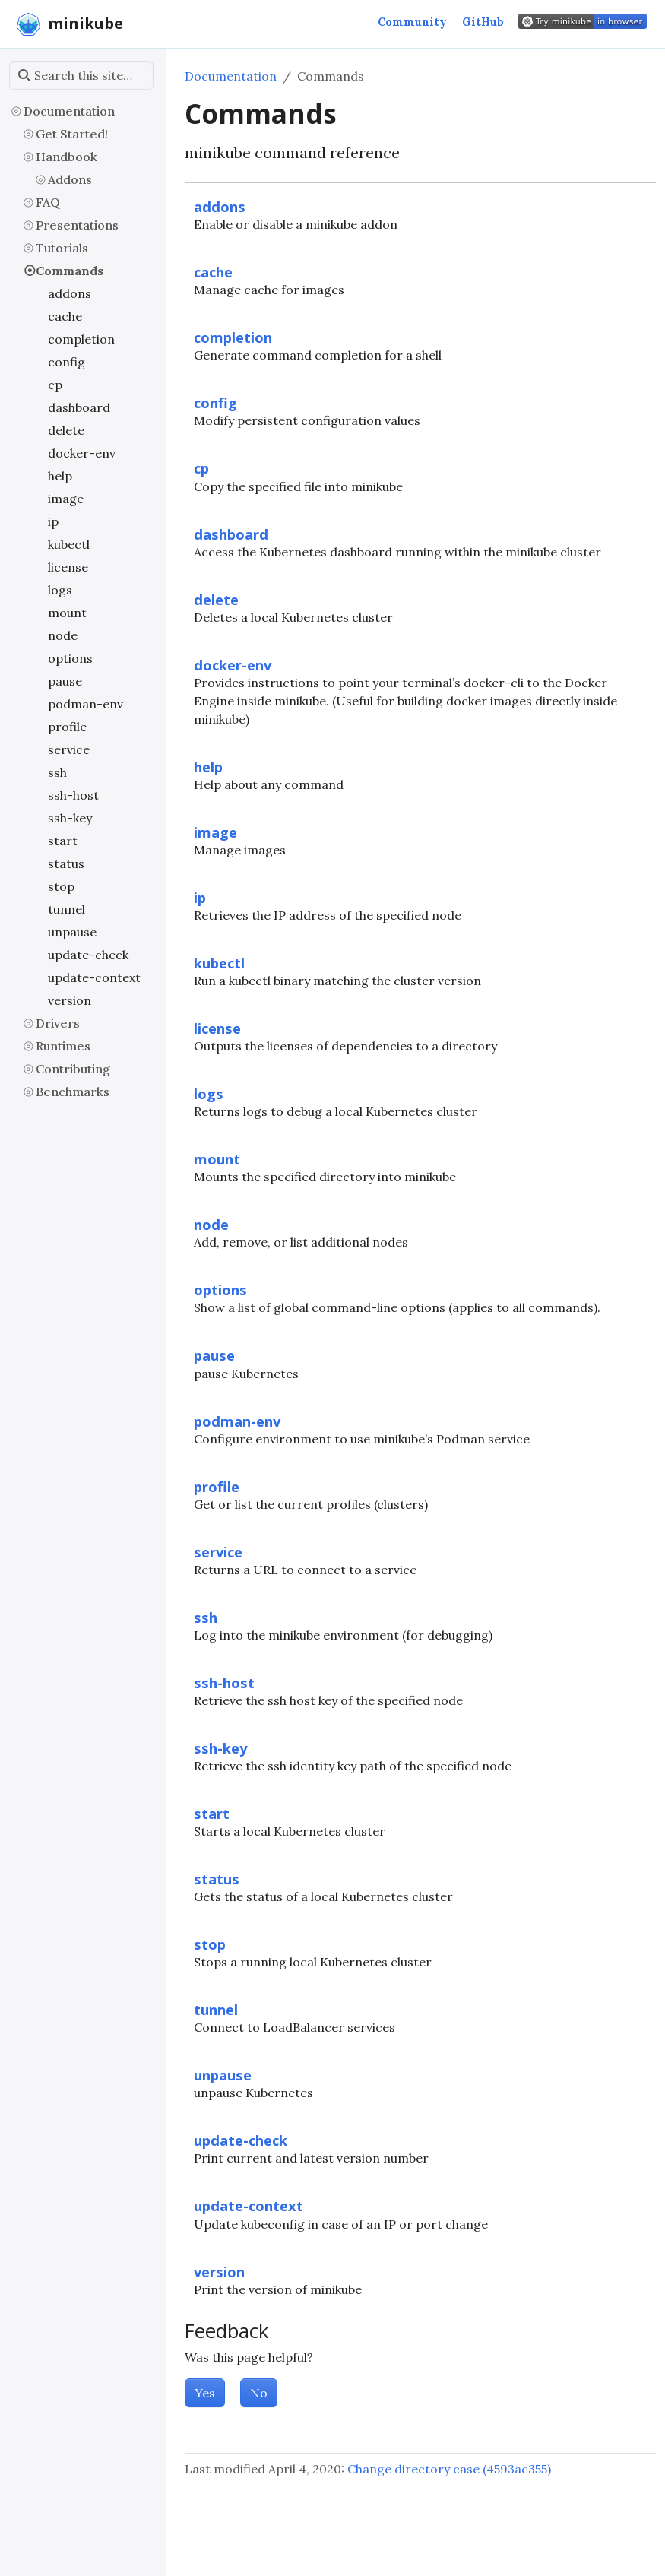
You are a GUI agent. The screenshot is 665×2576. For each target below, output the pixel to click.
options (70, 658)
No (259, 2392)
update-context (94, 977)
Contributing (73, 1068)
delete (66, 430)
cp (55, 384)
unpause (72, 931)
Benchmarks (72, 1091)
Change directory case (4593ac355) (449, 2468)
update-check (88, 954)
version (69, 1000)
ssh (57, 772)
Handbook (66, 156)
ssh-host (73, 795)
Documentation (69, 111)
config (66, 361)
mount (67, 612)
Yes (205, 2392)
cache (65, 316)
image (66, 498)
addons (69, 293)
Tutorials (62, 247)
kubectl (69, 544)
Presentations (77, 225)
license (68, 567)
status (66, 863)
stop (61, 886)
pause (65, 681)
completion (81, 339)
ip (53, 521)
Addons (70, 179)
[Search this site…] (81, 75)
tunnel (66, 909)
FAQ (48, 202)
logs (60, 589)
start (63, 840)
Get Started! (72, 133)
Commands (69, 270)
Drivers (58, 1023)
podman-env (85, 703)
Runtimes (63, 1046)
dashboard (79, 407)
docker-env (82, 453)
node (63, 635)
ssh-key (70, 817)
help (60, 475)
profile (67, 726)
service (69, 749)
